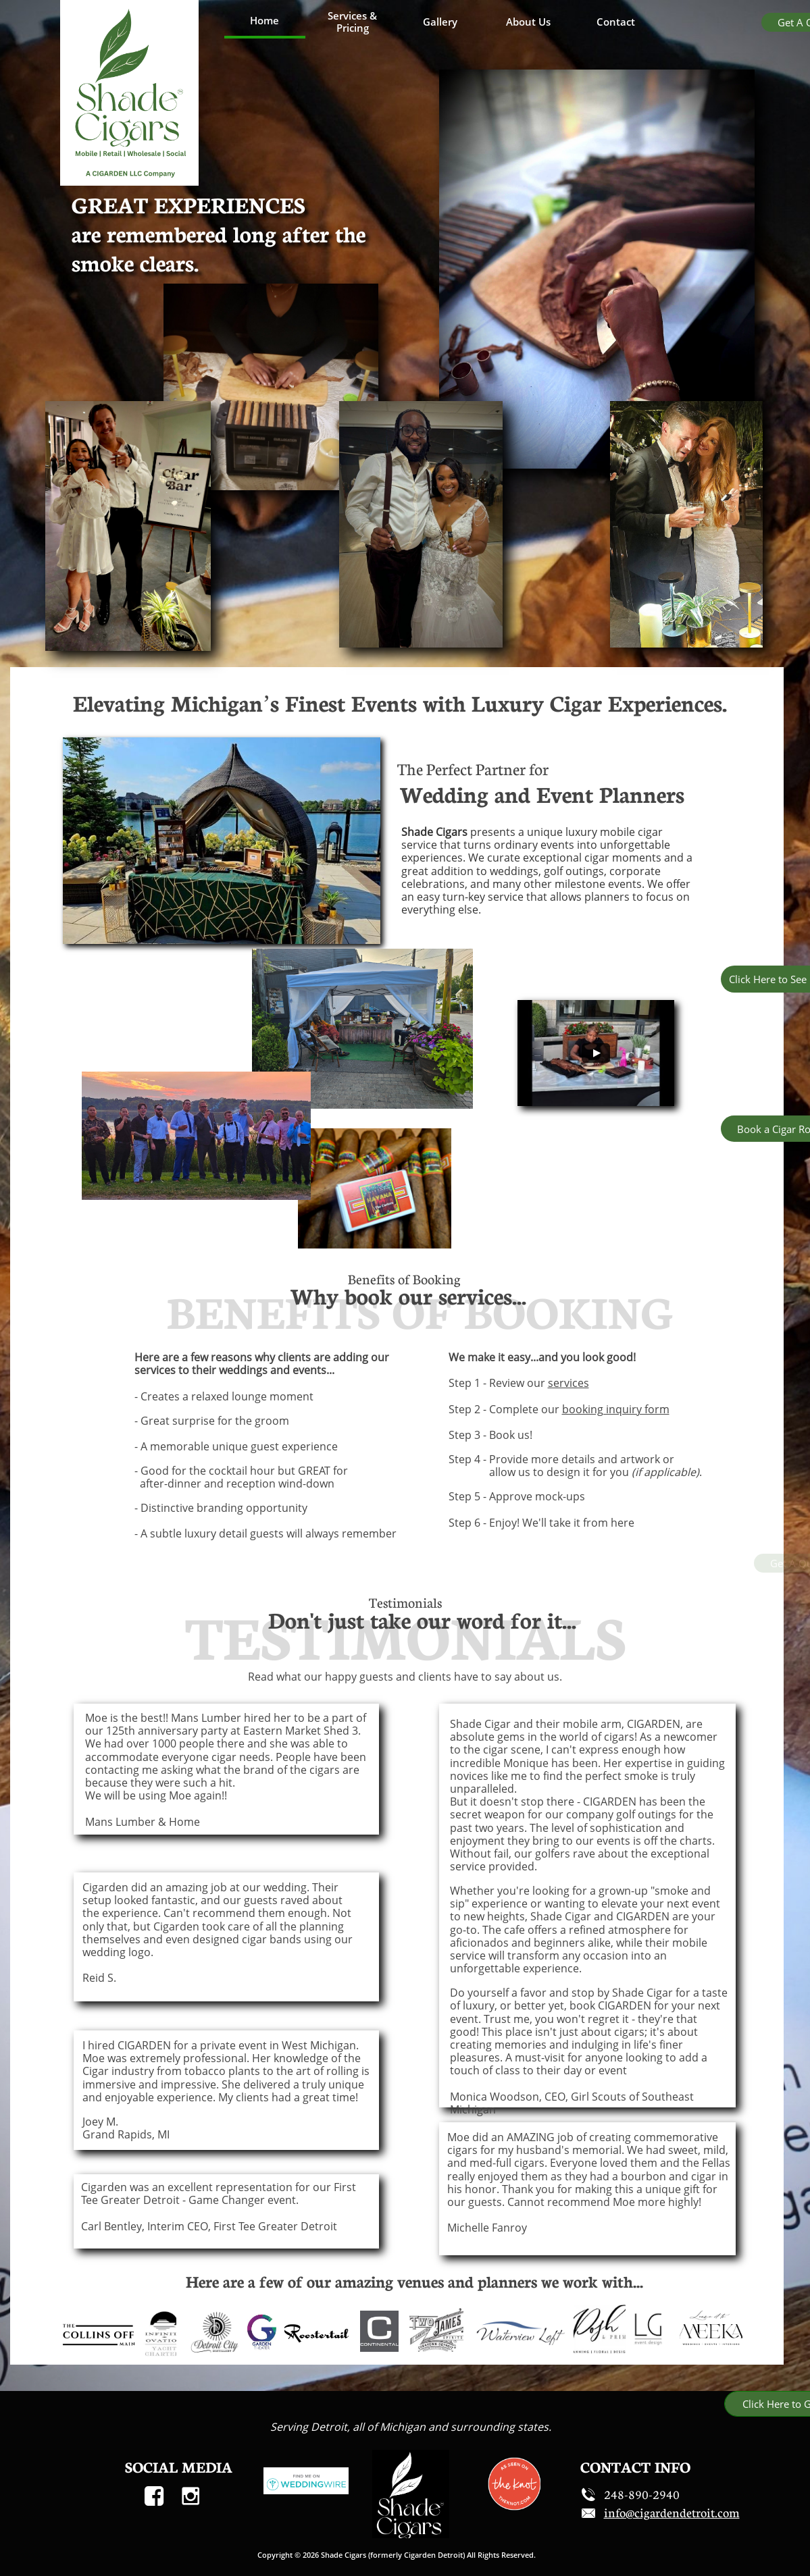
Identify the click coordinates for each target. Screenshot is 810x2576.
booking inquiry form (615, 1409)
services (568, 1382)
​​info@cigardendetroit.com (672, 2512)
